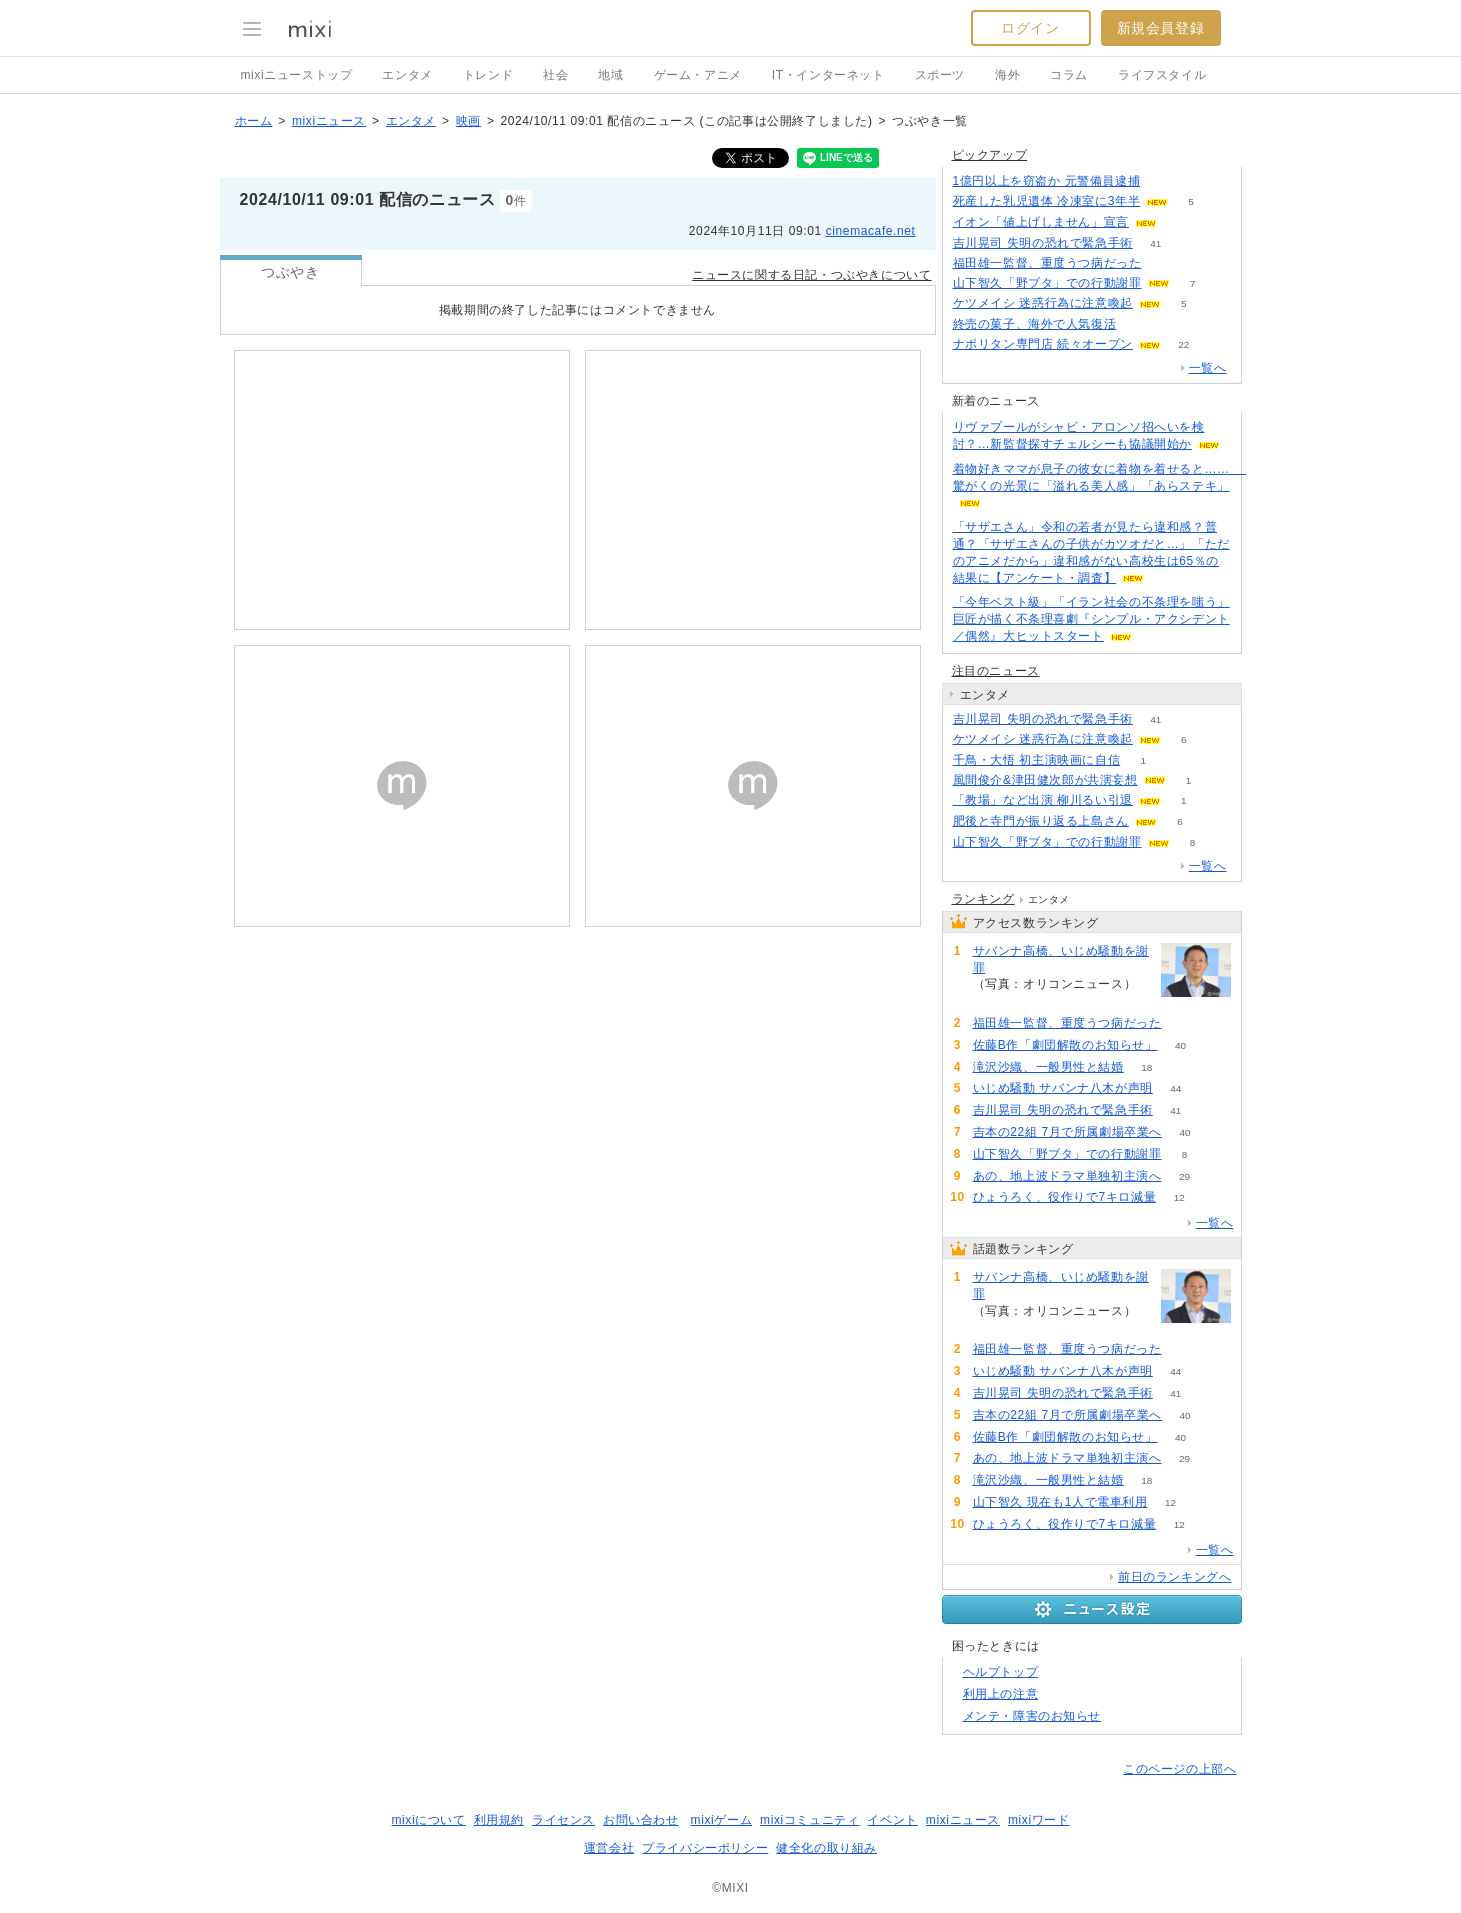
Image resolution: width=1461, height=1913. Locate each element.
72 (1179, 222)
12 (1179, 1197)
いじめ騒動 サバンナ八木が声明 (1063, 1088)
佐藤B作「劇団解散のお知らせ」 (1065, 1045)
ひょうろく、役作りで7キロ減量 (1065, 1197)
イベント (892, 1820)
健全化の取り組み (826, 1848)
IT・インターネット (828, 75)
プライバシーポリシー (705, 1848)
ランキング (983, 899)
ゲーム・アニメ (698, 75)
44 (1175, 1088)
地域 (610, 75)
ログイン (1030, 28)
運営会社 (609, 1848)
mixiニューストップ (297, 75)
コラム (1069, 75)
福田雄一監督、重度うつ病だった (1047, 263)
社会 (555, 75)
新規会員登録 (1161, 28)
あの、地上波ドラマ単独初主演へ (1067, 1176)
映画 (468, 121)
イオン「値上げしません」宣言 (1041, 222)
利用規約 (499, 1820)
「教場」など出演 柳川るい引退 (1043, 800)
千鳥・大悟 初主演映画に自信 (1037, 760)
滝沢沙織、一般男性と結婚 (1048, 1067)
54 (1139, 324)
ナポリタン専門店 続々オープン (1043, 344)
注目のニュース (996, 671)
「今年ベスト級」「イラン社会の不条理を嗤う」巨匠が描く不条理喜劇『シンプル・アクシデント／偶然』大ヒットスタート (1091, 619)
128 (1163, 181)
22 (1183, 344)
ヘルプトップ (1001, 1672)
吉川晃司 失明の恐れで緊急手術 (1043, 243)
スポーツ (940, 75)
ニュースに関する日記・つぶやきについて (811, 275)
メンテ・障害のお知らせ (1032, 1716)
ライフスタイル (1162, 75)
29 (1184, 1176)
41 (1155, 243)
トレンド (488, 75)
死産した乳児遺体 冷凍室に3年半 (1047, 201)
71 (1164, 263)
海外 (1007, 75)
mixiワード (1039, 1820)
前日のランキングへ (1174, 1577)
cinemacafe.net (871, 231)
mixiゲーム (722, 1820)
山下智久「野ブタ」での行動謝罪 (1047, 283)
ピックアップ (990, 155)
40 (1180, 1045)
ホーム (254, 121)
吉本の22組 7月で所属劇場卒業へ (1068, 1132)
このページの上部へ (1179, 1769)
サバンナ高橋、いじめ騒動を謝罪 (1061, 959)
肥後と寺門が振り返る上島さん (1041, 821)
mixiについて (428, 1820)
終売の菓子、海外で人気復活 (1035, 324)
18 (1146, 1067)
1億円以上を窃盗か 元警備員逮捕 (1047, 181)
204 (995, 1001)
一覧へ (1208, 368)
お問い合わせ (641, 1820)
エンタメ (407, 75)
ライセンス (563, 1820)
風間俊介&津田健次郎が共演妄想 (1045, 780)
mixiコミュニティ (809, 1820)
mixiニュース (329, 121)
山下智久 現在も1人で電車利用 (1060, 1502)
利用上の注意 (1001, 1694)
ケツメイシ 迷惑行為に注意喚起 (1043, 303)
